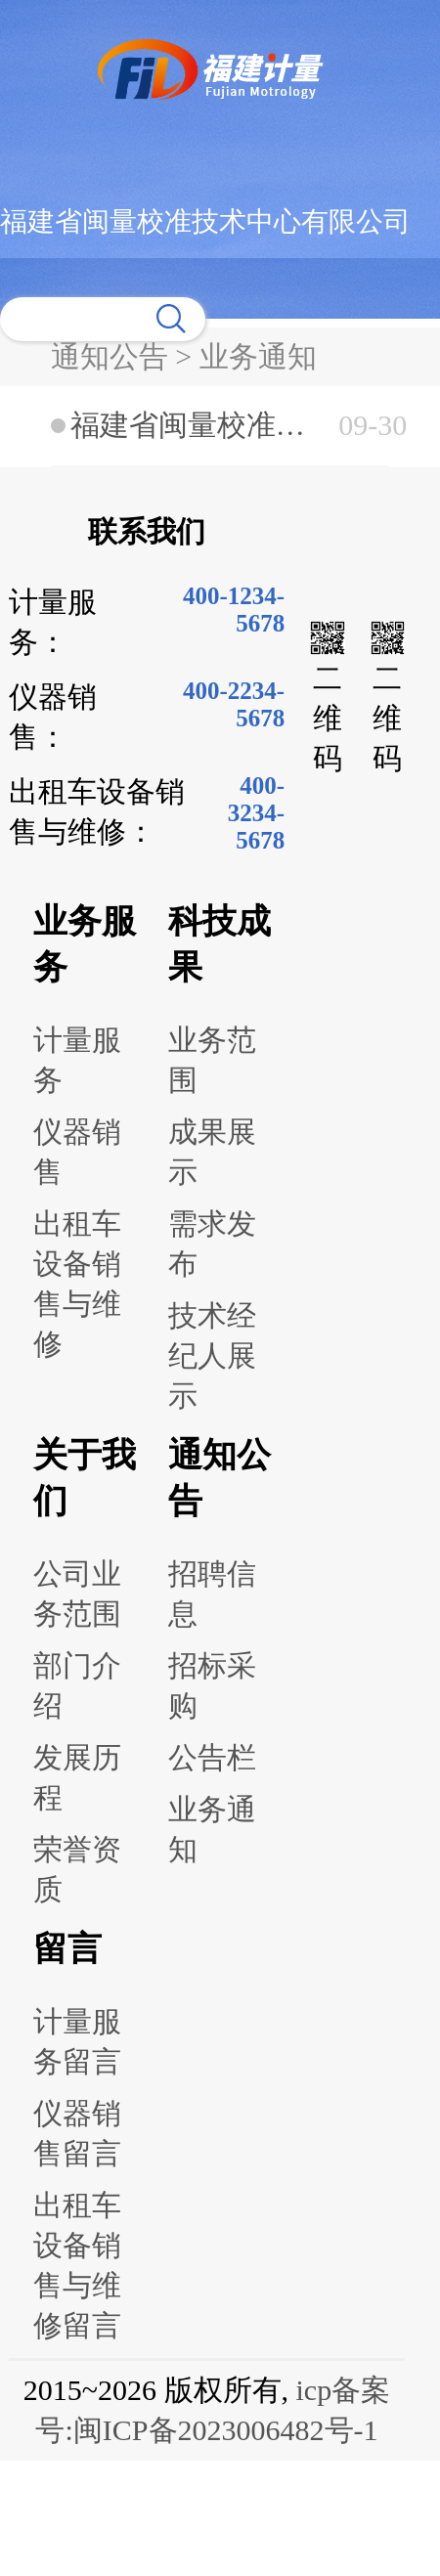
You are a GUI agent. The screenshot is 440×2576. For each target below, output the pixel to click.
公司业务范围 (77, 1593)
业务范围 (212, 1060)
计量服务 (77, 1060)
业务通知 (212, 1829)
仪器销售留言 (77, 2133)
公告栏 (212, 1757)
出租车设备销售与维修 (77, 1283)
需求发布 (212, 1243)
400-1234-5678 (234, 609)
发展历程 (77, 1777)
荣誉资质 (77, 1869)
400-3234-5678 (256, 812)
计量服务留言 (77, 2041)
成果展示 (212, 1151)
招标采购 (212, 1685)
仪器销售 (77, 1151)
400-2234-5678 (234, 704)
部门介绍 (77, 1685)
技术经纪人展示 (212, 1355)
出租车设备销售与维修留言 (77, 2265)
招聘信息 (212, 1593)
